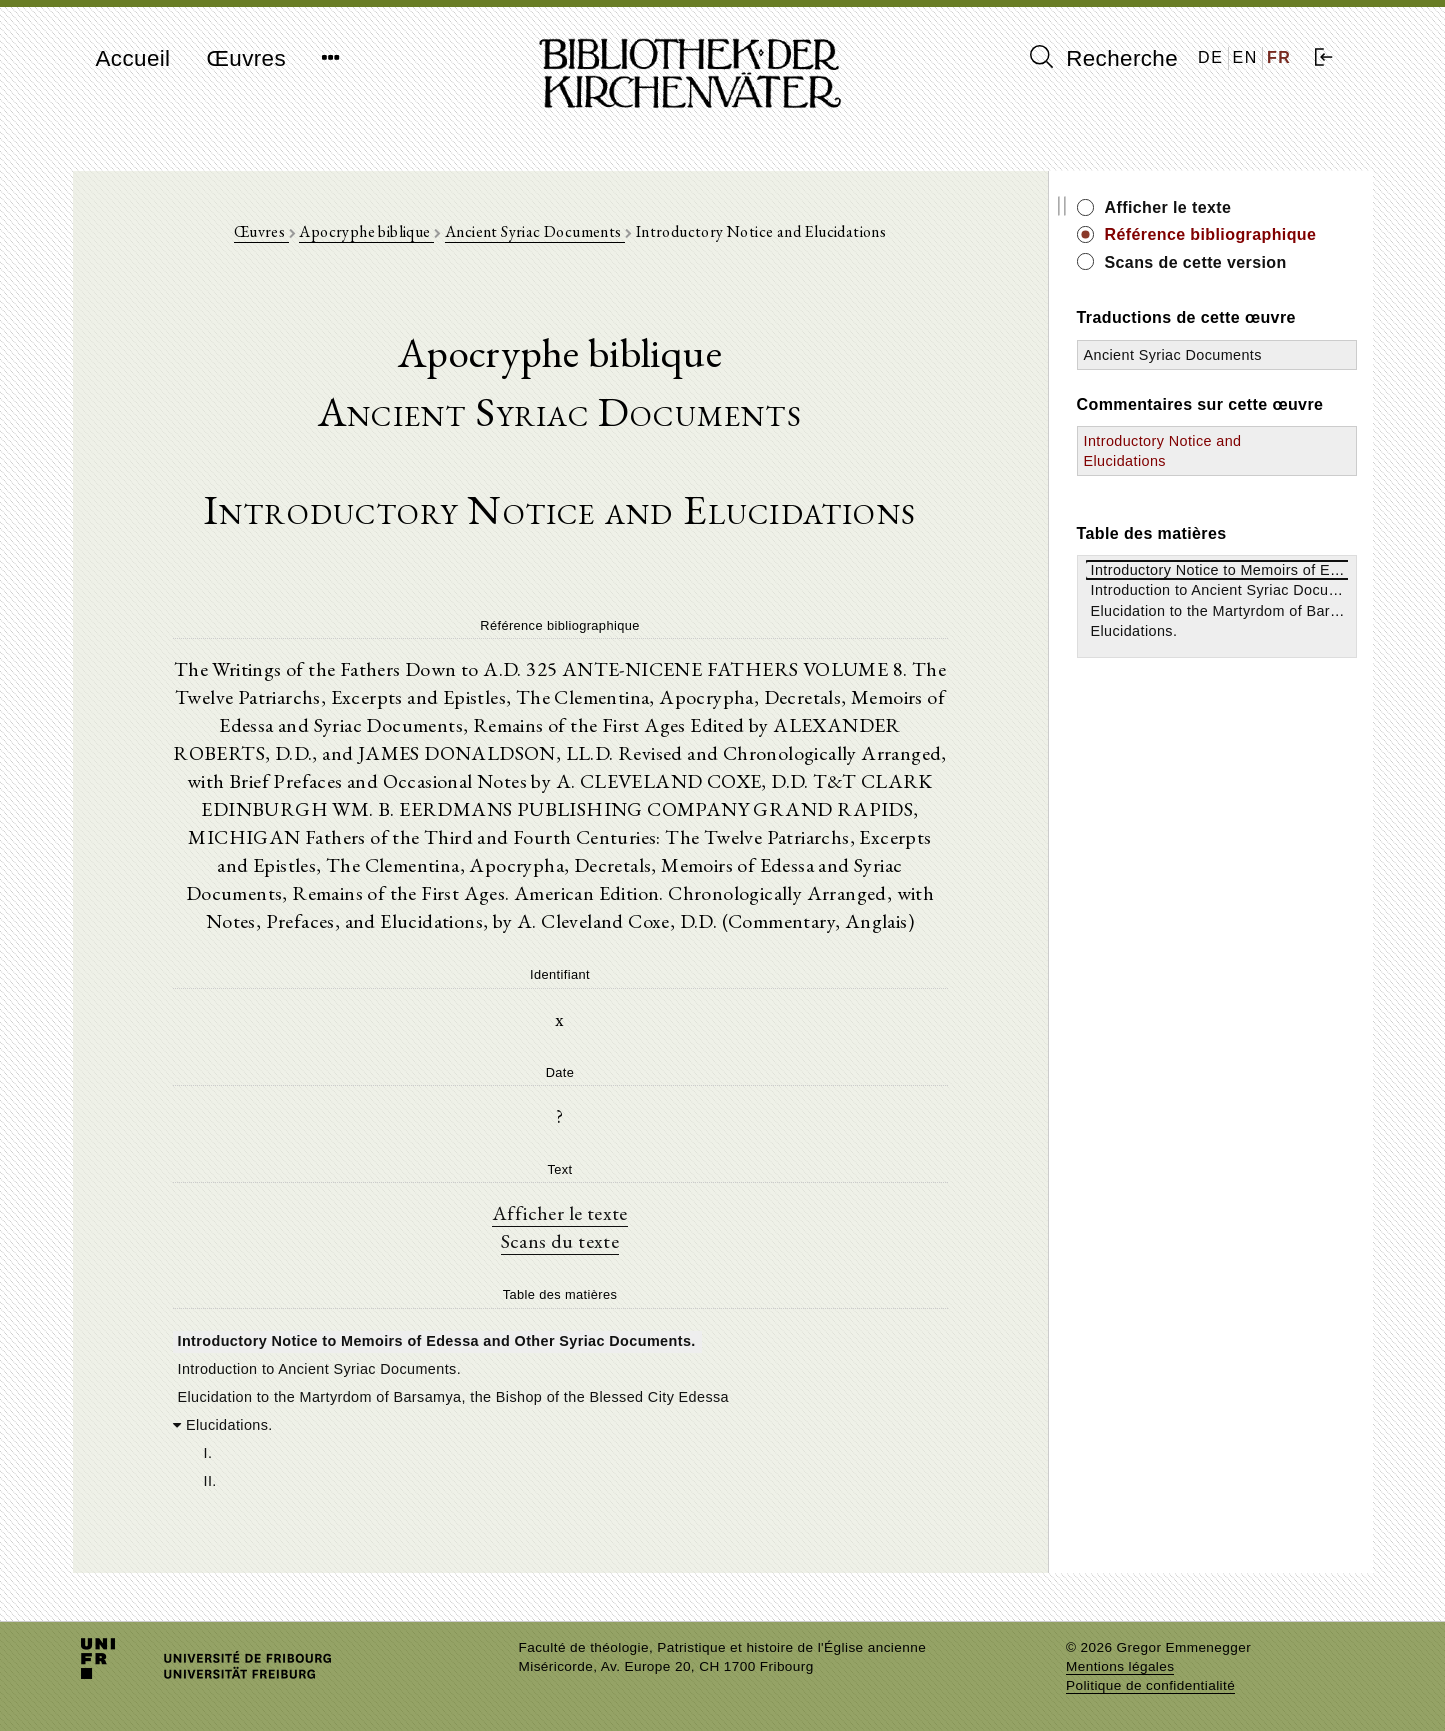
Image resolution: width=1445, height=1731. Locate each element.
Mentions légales (1120, 1666)
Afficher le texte (560, 1213)
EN (1245, 57)
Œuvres (246, 58)
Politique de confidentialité (1150, 1685)
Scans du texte (560, 1241)
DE (1210, 57)
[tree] (560, 1409)
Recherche (1104, 58)
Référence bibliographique (1211, 234)
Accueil (133, 58)
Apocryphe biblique (366, 231)
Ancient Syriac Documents (535, 231)
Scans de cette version (1196, 262)
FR (1279, 57)
